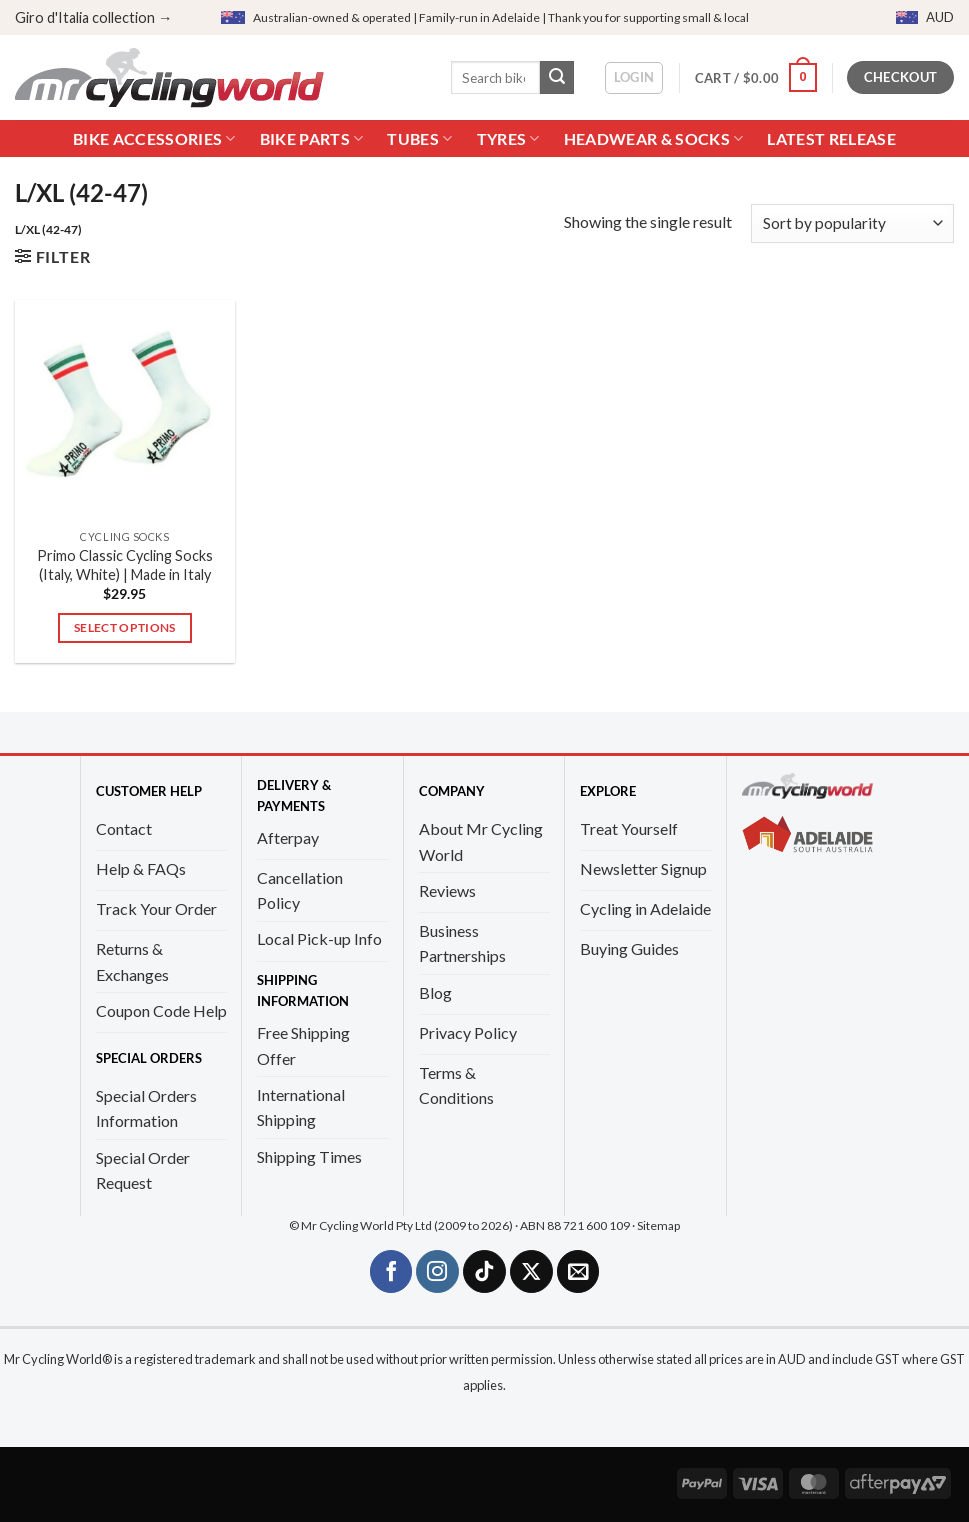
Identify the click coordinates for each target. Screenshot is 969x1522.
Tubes (419, 138)
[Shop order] (852, 223)
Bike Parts (312, 138)
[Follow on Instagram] (437, 1271)
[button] (634, 78)
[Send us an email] (578, 1271)
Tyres (508, 138)
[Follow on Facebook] (391, 1271)
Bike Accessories (154, 138)
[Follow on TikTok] (484, 1271)
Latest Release (831, 139)
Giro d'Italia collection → (93, 17)
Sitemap (658, 1225)
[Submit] (557, 78)
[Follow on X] (531, 1271)
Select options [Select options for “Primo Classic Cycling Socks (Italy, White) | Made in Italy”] (125, 627)
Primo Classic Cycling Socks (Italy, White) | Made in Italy (125, 565)
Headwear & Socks (654, 138)
